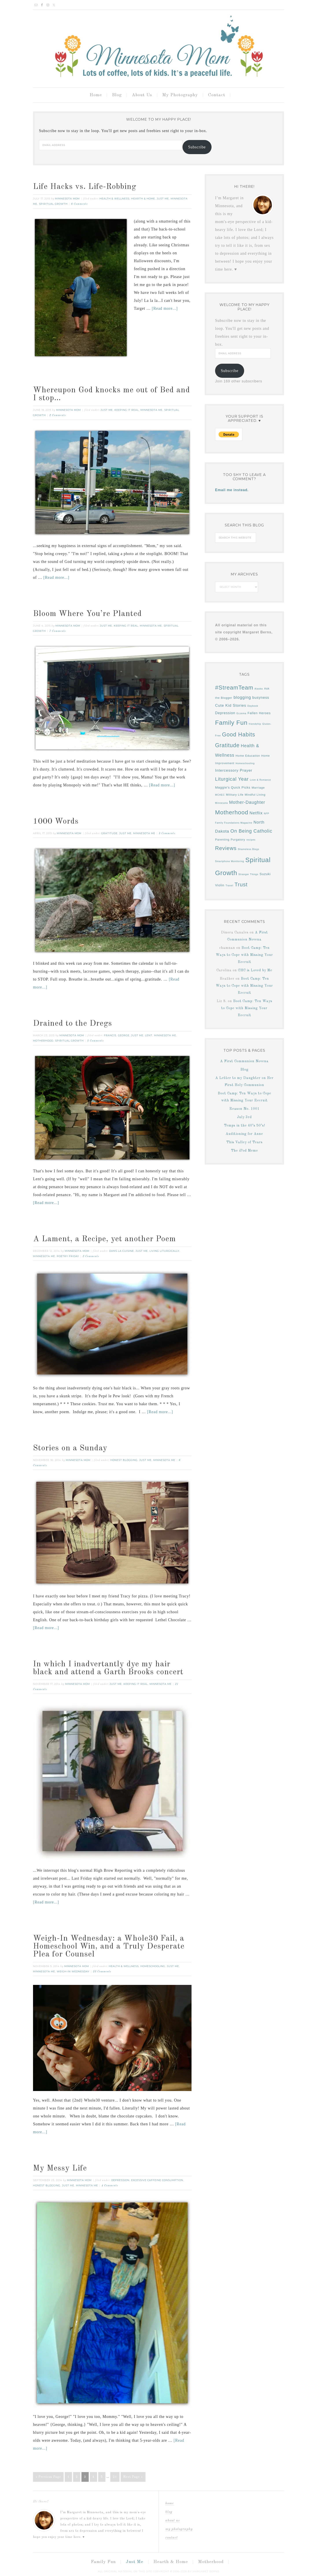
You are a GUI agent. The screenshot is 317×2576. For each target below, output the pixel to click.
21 (115, 2476)
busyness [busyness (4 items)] (260, 697)
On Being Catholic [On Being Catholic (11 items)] (251, 831)
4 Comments (109, 2185)
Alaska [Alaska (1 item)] (258, 688)
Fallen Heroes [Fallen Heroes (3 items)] (259, 713)
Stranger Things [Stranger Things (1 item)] (248, 874)
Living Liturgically (164, 1250)
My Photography (179, 2529)
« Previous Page (48, 2476)
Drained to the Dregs (72, 1024)
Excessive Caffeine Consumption (157, 2180)
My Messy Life (60, 2168)
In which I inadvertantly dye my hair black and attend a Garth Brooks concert (108, 1668)
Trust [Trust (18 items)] (240, 884)
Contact (171, 2537)
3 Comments (167, 833)
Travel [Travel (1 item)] (229, 885)
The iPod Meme (244, 1150)
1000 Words (56, 822)
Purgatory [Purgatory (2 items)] (238, 839)
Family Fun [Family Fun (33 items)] (231, 722)
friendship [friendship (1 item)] (255, 724)
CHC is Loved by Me (255, 970)
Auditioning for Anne (244, 1134)
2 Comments (57, 415)
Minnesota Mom (158, 47)
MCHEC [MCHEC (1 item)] (220, 794)
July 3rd (244, 1117)
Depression (120, 2180)
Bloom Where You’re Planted (87, 614)
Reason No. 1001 (244, 1109)
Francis (110, 1035)
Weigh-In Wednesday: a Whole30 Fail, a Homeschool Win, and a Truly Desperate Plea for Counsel (108, 1946)
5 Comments (95, 1041)
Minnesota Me (151, 409)
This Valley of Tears (244, 1142)
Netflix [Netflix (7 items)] (256, 813)
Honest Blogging (124, 1460)
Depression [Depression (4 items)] (225, 713)
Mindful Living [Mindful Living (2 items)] (255, 794)
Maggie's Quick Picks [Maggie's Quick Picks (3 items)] (232, 787)
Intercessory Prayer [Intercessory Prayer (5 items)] (233, 770)
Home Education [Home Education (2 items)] (248, 755)
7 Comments (57, 631)
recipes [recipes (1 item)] (250, 839)
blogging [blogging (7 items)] (242, 697)
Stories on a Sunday (70, 1448)
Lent (148, 1035)
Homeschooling (152, 1966)
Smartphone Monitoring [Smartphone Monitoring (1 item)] (229, 861)
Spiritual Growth (53, 203)
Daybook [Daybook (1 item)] (252, 705)
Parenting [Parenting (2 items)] (222, 839)
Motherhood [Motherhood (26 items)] (231, 812)
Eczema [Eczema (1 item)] (242, 713)
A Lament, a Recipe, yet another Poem (104, 1239)
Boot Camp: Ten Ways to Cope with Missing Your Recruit (244, 955)
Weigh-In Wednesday (73, 1971)
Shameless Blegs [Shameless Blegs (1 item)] (248, 849)
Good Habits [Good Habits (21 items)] (238, 734)
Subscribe (197, 147)
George (123, 1035)
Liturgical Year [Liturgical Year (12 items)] (232, 779)
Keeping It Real (126, 409)
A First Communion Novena (244, 1061)
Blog (244, 1069)
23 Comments (102, 1971)
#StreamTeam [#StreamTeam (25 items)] (234, 687)
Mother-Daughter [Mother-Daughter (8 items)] (247, 802)
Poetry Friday (68, 1256)
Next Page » (133, 2476)
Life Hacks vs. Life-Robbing (84, 187)
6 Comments (79, 204)
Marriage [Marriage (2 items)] (258, 787)
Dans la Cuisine (121, 1250)
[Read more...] (165, 308)
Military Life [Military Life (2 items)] (235, 794)
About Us (172, 2520)
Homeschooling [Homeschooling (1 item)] (245, 763)
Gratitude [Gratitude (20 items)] (227, 745)
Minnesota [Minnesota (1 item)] (221, 803)
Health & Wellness (114, 198)
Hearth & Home (143, 198)
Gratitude (109, 833)
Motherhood (43, 1040)
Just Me (163, 198)
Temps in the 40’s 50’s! (244, 1125)
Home (169, 2503)
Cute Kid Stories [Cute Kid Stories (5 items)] (230, 705)
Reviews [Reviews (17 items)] (226, 848)
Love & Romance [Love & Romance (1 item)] (260, 779)
